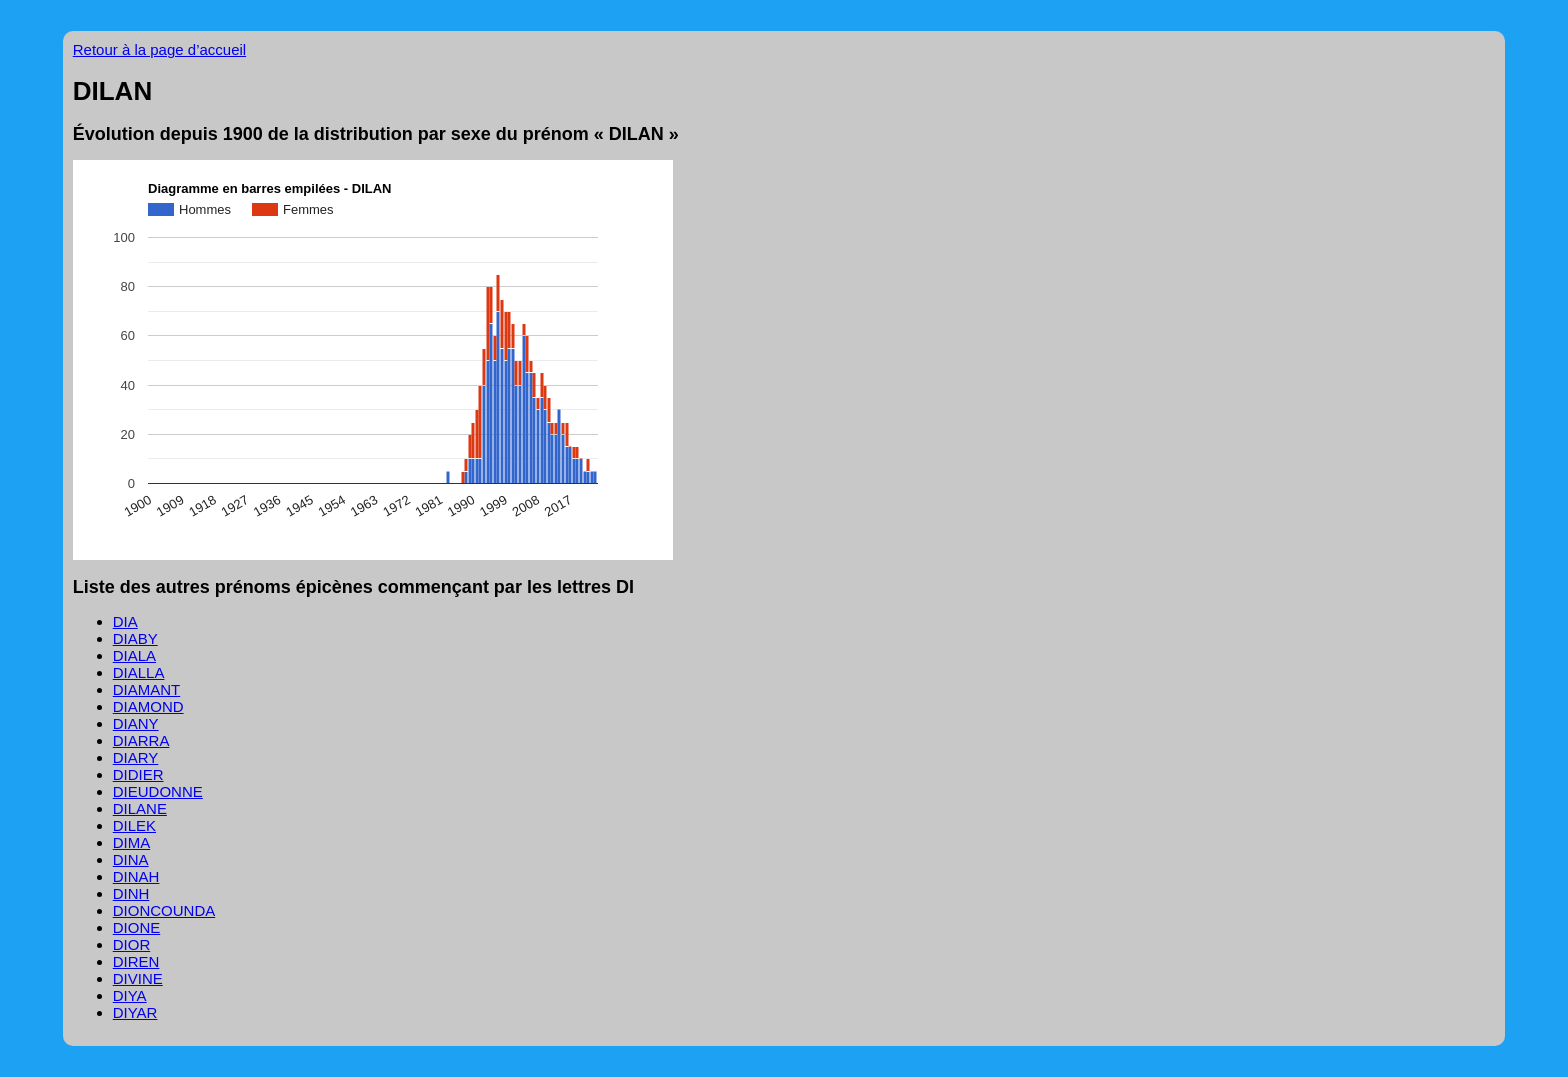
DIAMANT (147, 689)
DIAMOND (148, 706)
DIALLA (139, 672)
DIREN (136, 961)
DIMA (132, 842)
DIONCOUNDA (164, 910)
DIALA (134, 655)
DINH (131, 893)
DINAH (136, 876)
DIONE (137, 927)
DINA (131, 859)
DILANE (140, 808)
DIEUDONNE (158, 791)
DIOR (132, 944)
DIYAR (135, 1012)
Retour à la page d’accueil (159, 49)
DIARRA (141, 740)
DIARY (136, 757)
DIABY (135, 638)
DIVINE (138, 978)
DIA (125, 621)
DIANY (136, 723)
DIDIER (138, 774)
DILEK (134, 825)
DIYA (130, 995)
